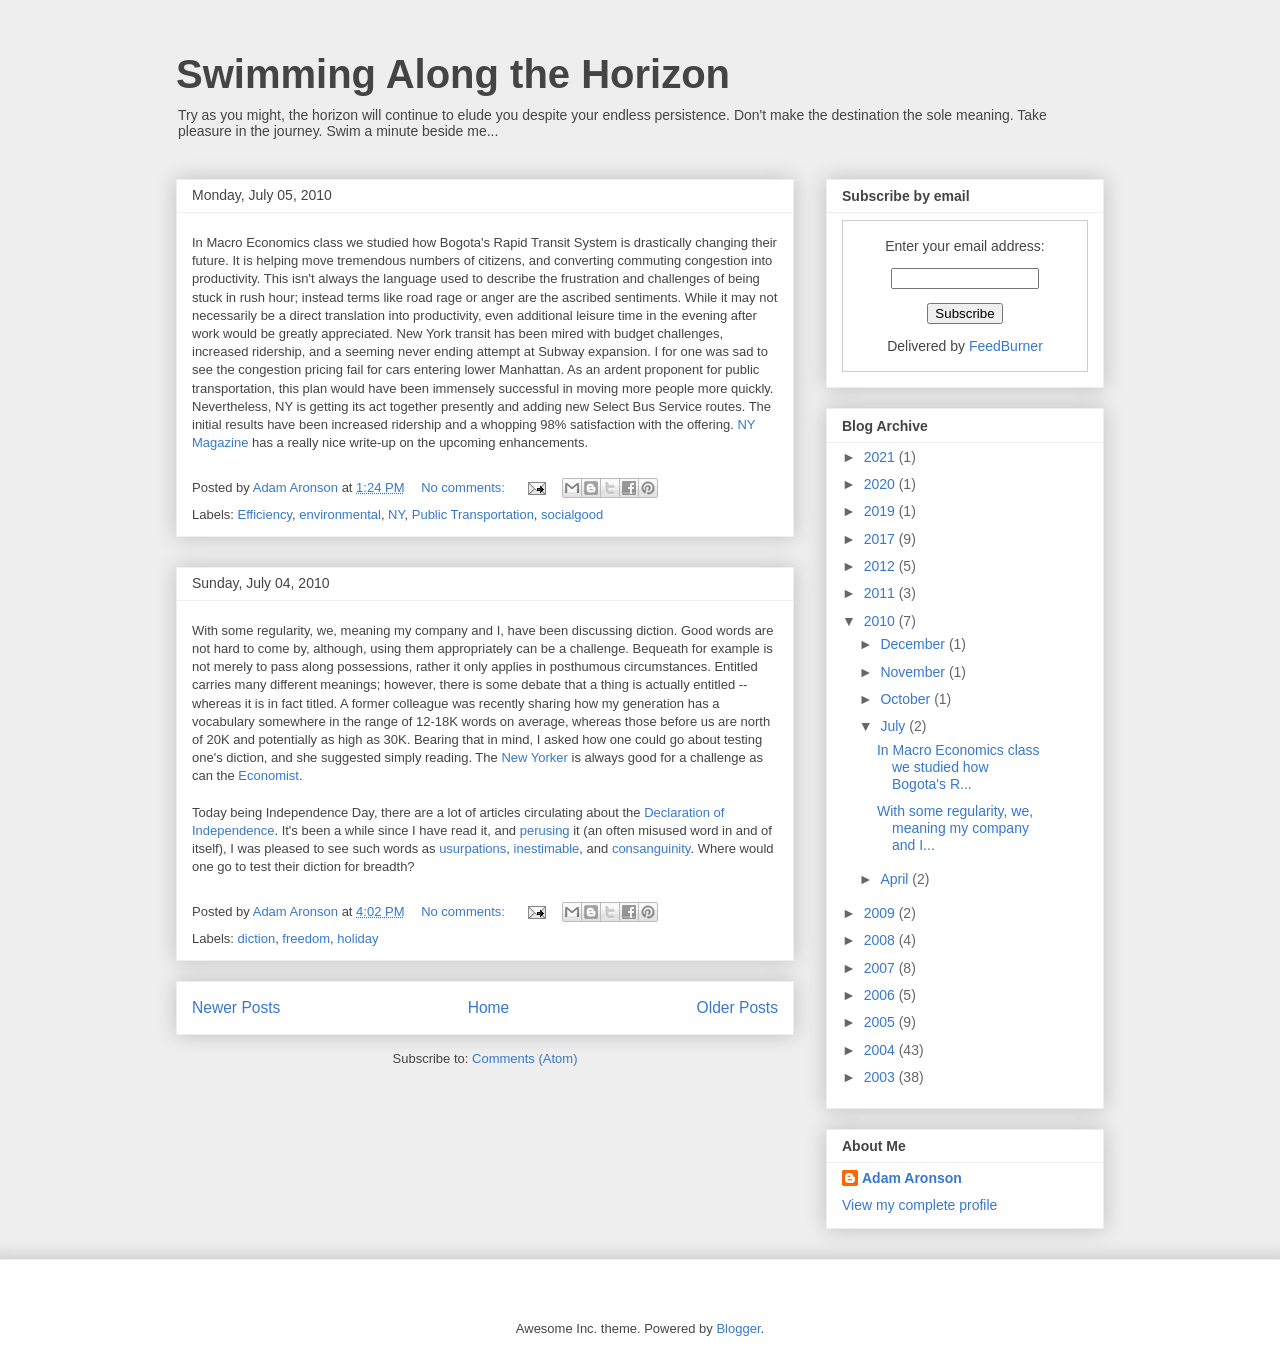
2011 (881, 593)
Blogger (738, 1328)
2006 (881, 995)
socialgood (572, 514)
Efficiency (265, 514)
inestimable (547, 848)
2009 (881, 913)
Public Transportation (473, 514)
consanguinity (651, 848)
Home (489, 1007)
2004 (881, 1050)
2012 (881, 566)
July (894, 726)
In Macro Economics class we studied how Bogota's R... (958, 767)
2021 (881, 457)
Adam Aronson (912, 1178)
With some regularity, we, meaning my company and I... (955, 828)
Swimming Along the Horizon (453, 74)
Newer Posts (236, 1007)
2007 (881, 968)
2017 (881, 539)
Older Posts (737, 1007)
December (914, 644)
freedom (306, 938)
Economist (268, 775)
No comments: (464, 487)
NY (396, 514)
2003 (881, 1077)
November (914, 672)
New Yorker (534, 757)
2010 (881, 621)
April (896, 879)
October (907, 699)
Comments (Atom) (524, 1058)
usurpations (472, 848)
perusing (545, 830)
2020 (881, 484)
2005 (881, 1022)
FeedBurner (1006, 346)
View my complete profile (919, 1205)
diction (257, 938)
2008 (881, 940)
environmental (340, 514)
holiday (357, 938)
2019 (881, 511)
